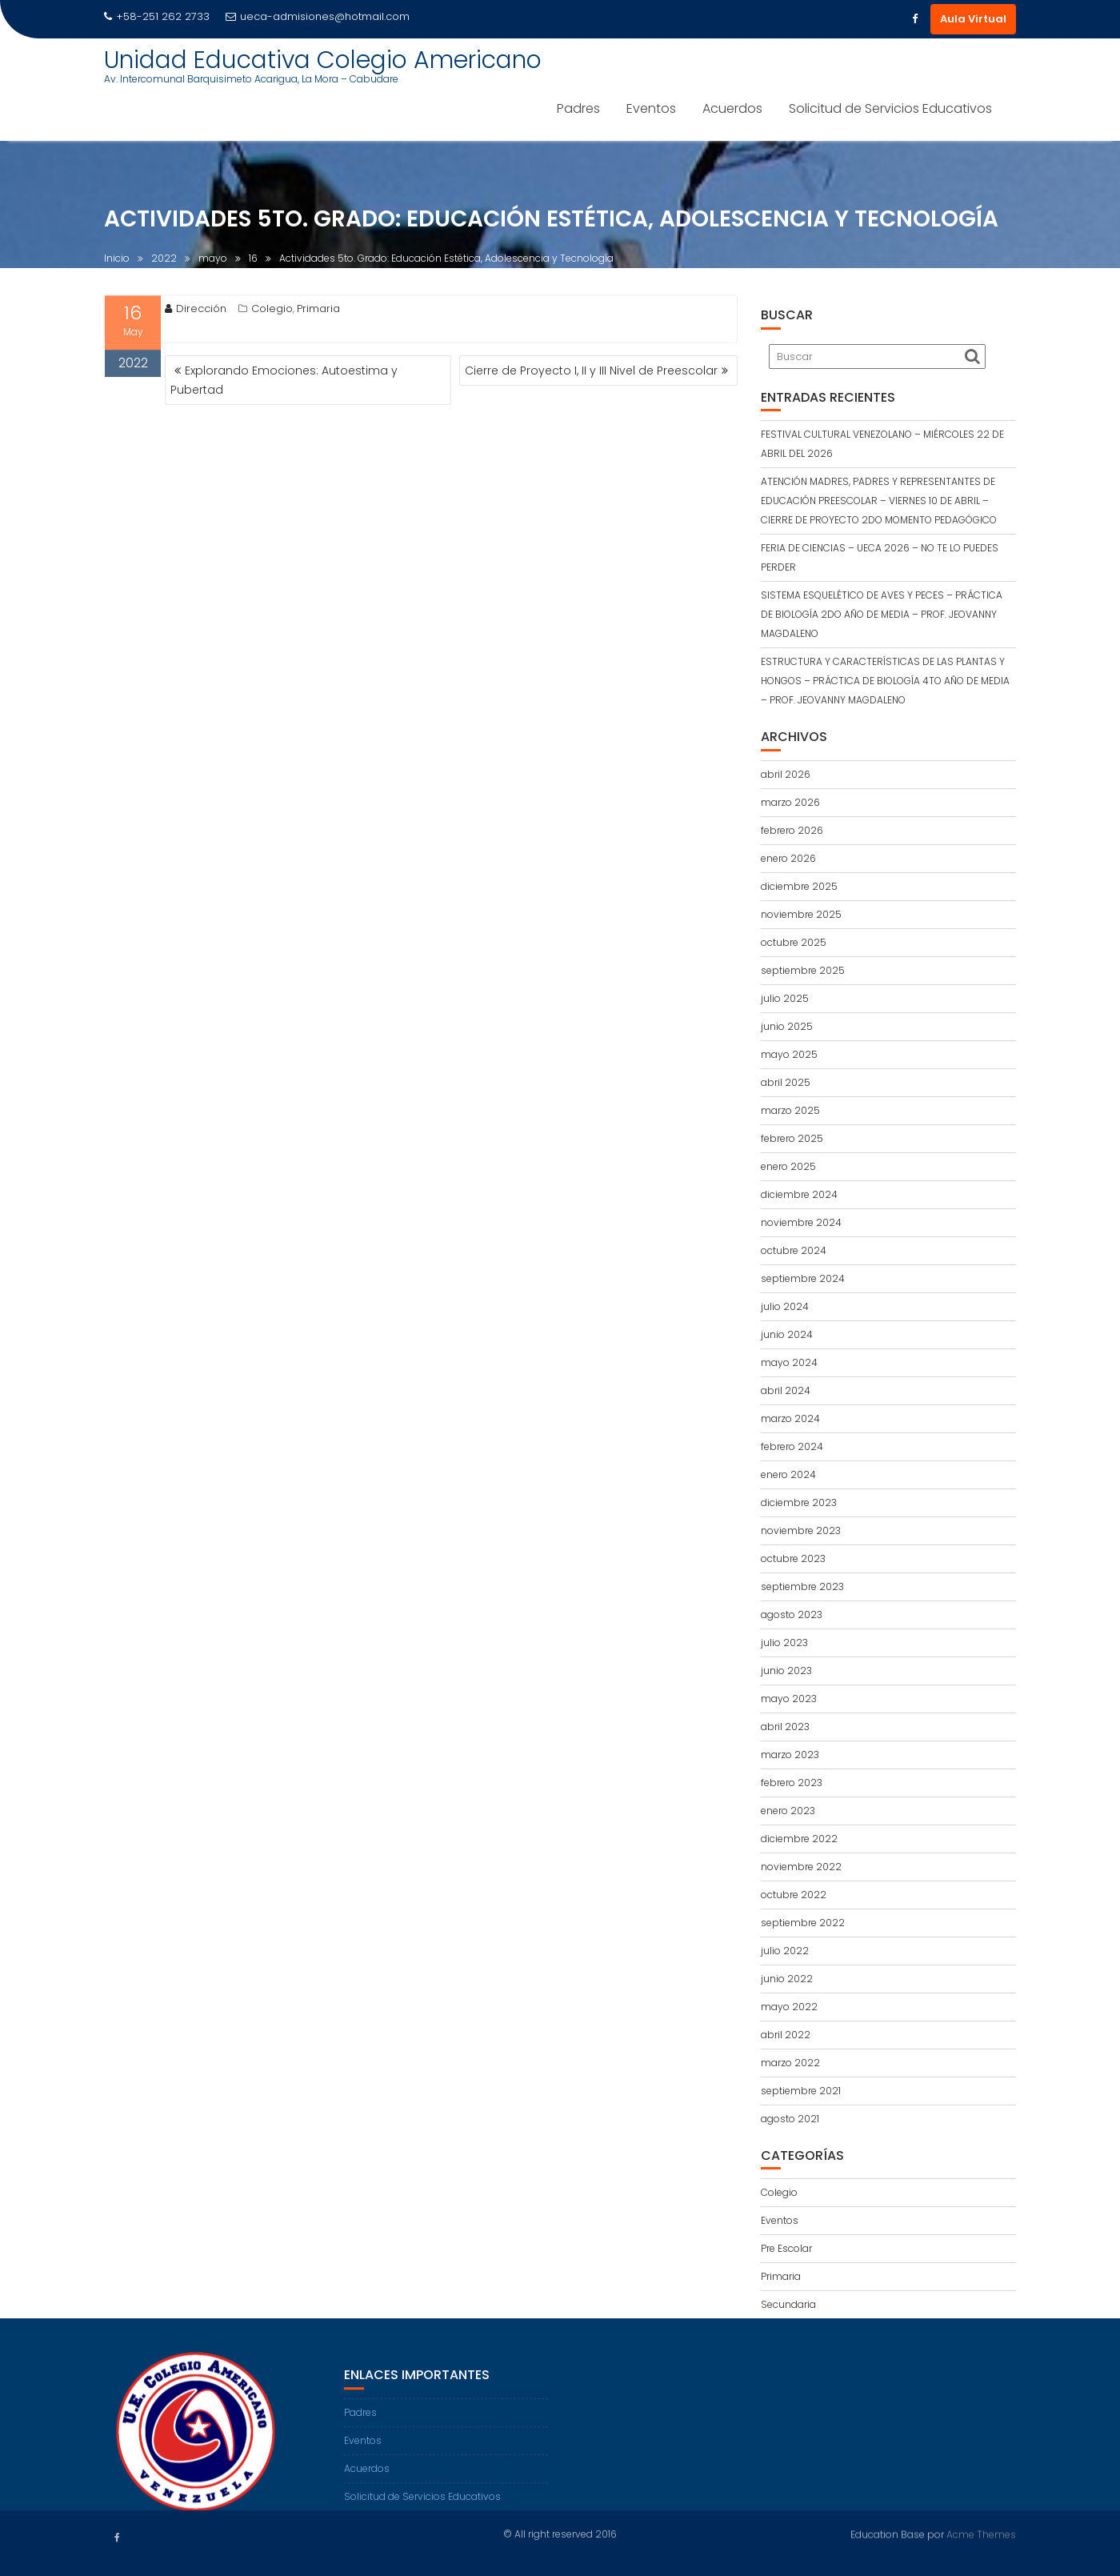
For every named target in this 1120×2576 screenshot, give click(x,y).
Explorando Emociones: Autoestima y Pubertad (284, 380)
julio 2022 (785, 1950)
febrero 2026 (792, 830)
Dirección (195, 312)
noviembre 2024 (801, 1222)
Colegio (272, 312)
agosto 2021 (790, 2118)
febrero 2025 (792, 1138)
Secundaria (788, 2304)
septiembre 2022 (803, 1922)
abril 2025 (785, 1082)
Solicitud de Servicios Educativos (890, 108)
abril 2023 (785, 1726)
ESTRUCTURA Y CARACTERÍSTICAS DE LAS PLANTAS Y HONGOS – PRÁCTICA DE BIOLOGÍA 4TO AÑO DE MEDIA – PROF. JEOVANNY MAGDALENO (885, 681)
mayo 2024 (789, 1362)
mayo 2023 (789, 1698)
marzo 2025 (790, 1110)
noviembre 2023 (801, 1530)
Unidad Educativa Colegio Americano (323, 60)
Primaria (318, 312)
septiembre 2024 (803, 1278)
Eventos (651, 108)
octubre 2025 (793, 942)
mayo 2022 (789, 2006)
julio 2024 (785, 1306)
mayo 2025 (789, 1054)
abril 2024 (785, 1390)
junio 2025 (787, 1026)
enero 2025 (788, 1166)
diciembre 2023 (799, 1502)
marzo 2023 (790, 1754)
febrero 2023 (791, 1782)
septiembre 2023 (802, 1586)
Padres (578, 108)
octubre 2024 (793, 1250)
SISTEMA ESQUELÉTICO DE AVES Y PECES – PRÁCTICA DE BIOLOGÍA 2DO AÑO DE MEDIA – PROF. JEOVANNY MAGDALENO (881, 614)
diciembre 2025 (799, 886)
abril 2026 (785, 774)
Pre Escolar (786, 2248)
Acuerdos (732, 108)
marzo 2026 (790, 802)
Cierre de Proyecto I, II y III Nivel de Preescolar (591, 371)
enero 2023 (788, 1810)
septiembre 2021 (801, 2090)
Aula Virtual (973, 18)
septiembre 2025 (803, 970)
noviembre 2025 (801, 914)
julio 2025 (785, 998)
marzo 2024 (790, 1418)
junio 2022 (787, 1978)
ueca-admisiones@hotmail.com (318, 16)
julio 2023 (784, 1642)
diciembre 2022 (799, 1838)
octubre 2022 (793, 1894)
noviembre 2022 (801, 1866)
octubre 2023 (793, 1558)
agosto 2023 (791, 1614)
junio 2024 (787, 1334)
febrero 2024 (792, 1446)
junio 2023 (786, 1670)
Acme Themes (981, 2533)
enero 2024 (788, 1474)
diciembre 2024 (799, 1194)
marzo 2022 (790, 2062)
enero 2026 (788, 858)
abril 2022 (785, 2034)
